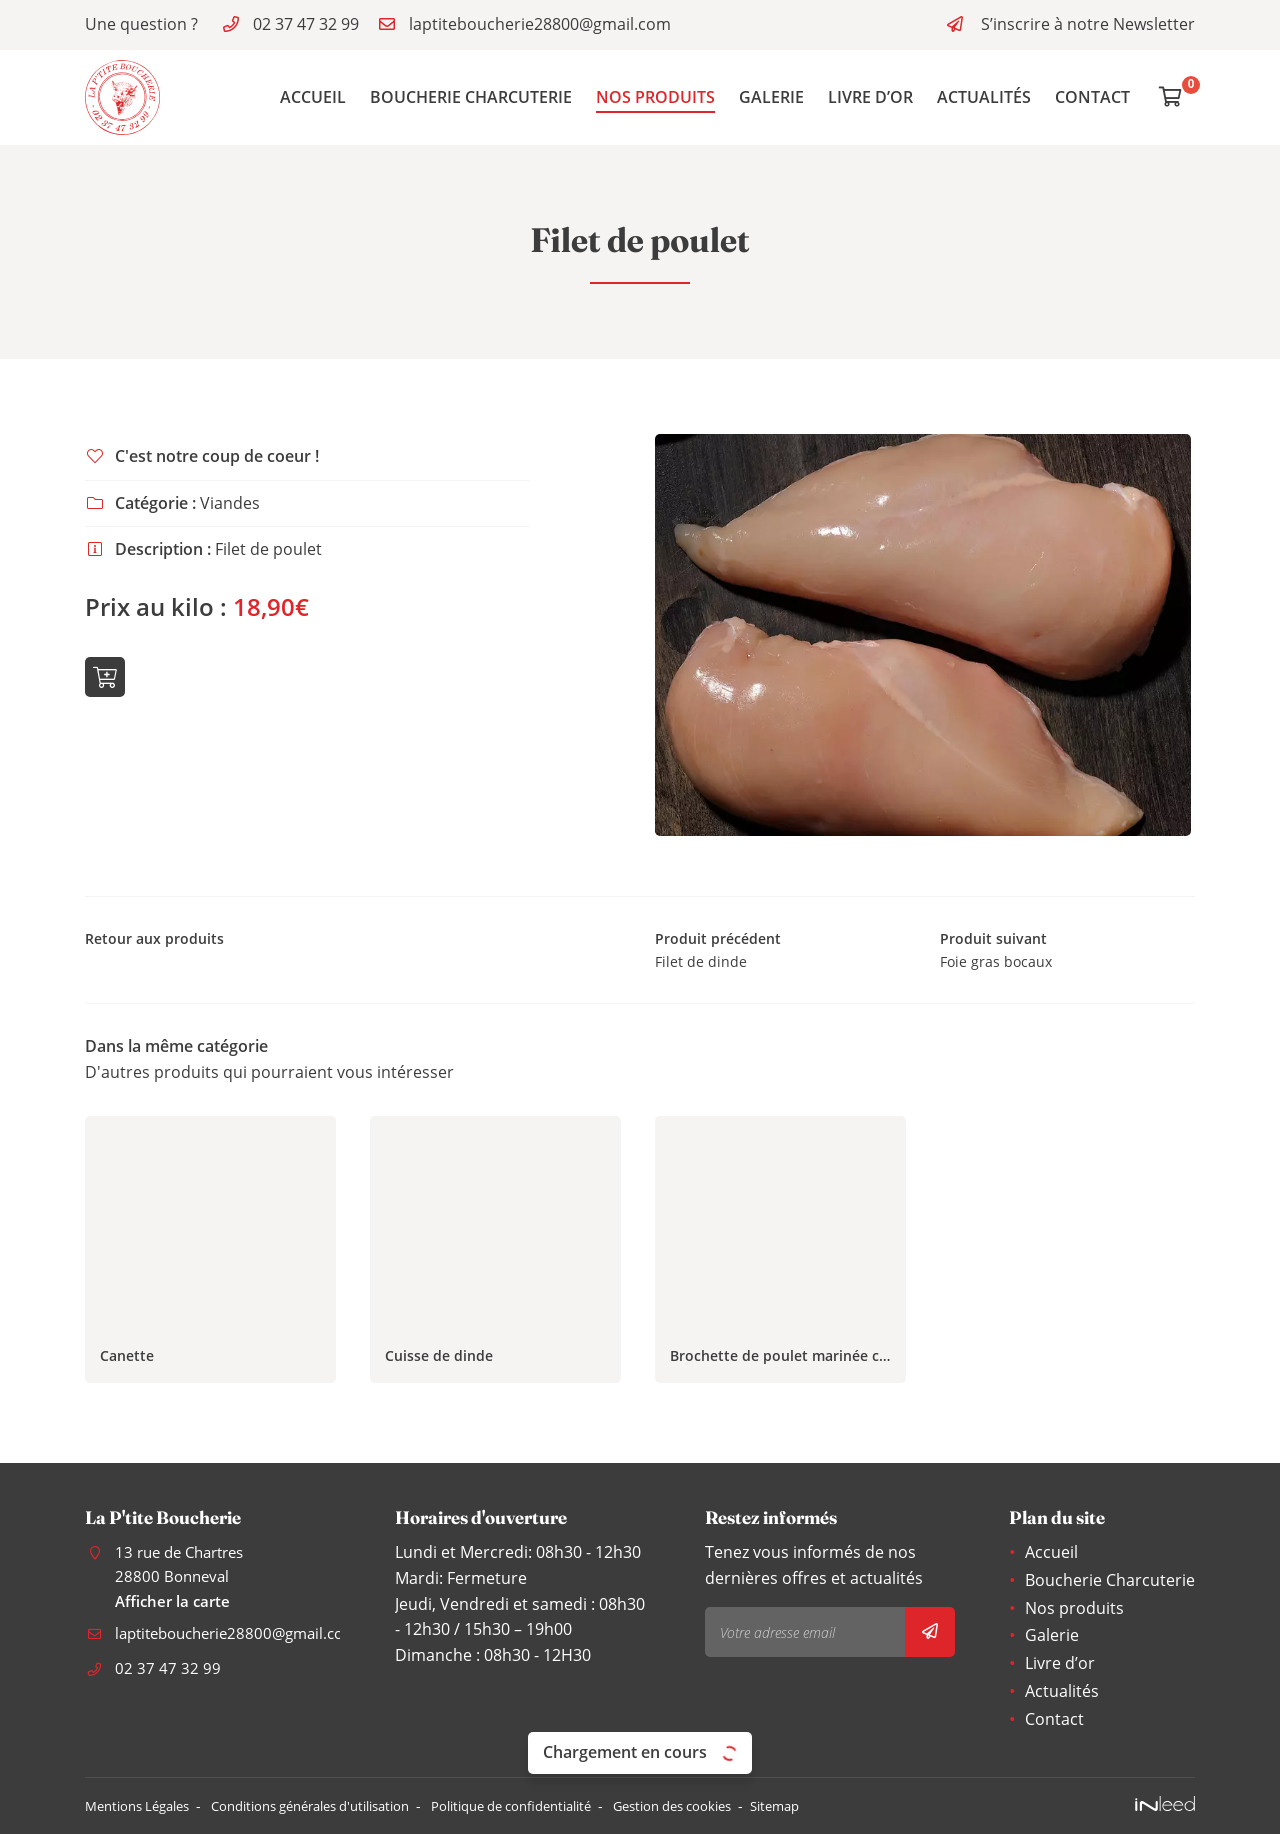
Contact (1092, 97)
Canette (127, 1361)
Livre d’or (870, 97)
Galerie (771, 97)
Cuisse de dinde (439, 1361)
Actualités (984, 97)
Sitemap (854, 1805)
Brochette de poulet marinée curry (780, 1361)
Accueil (313, 97)
